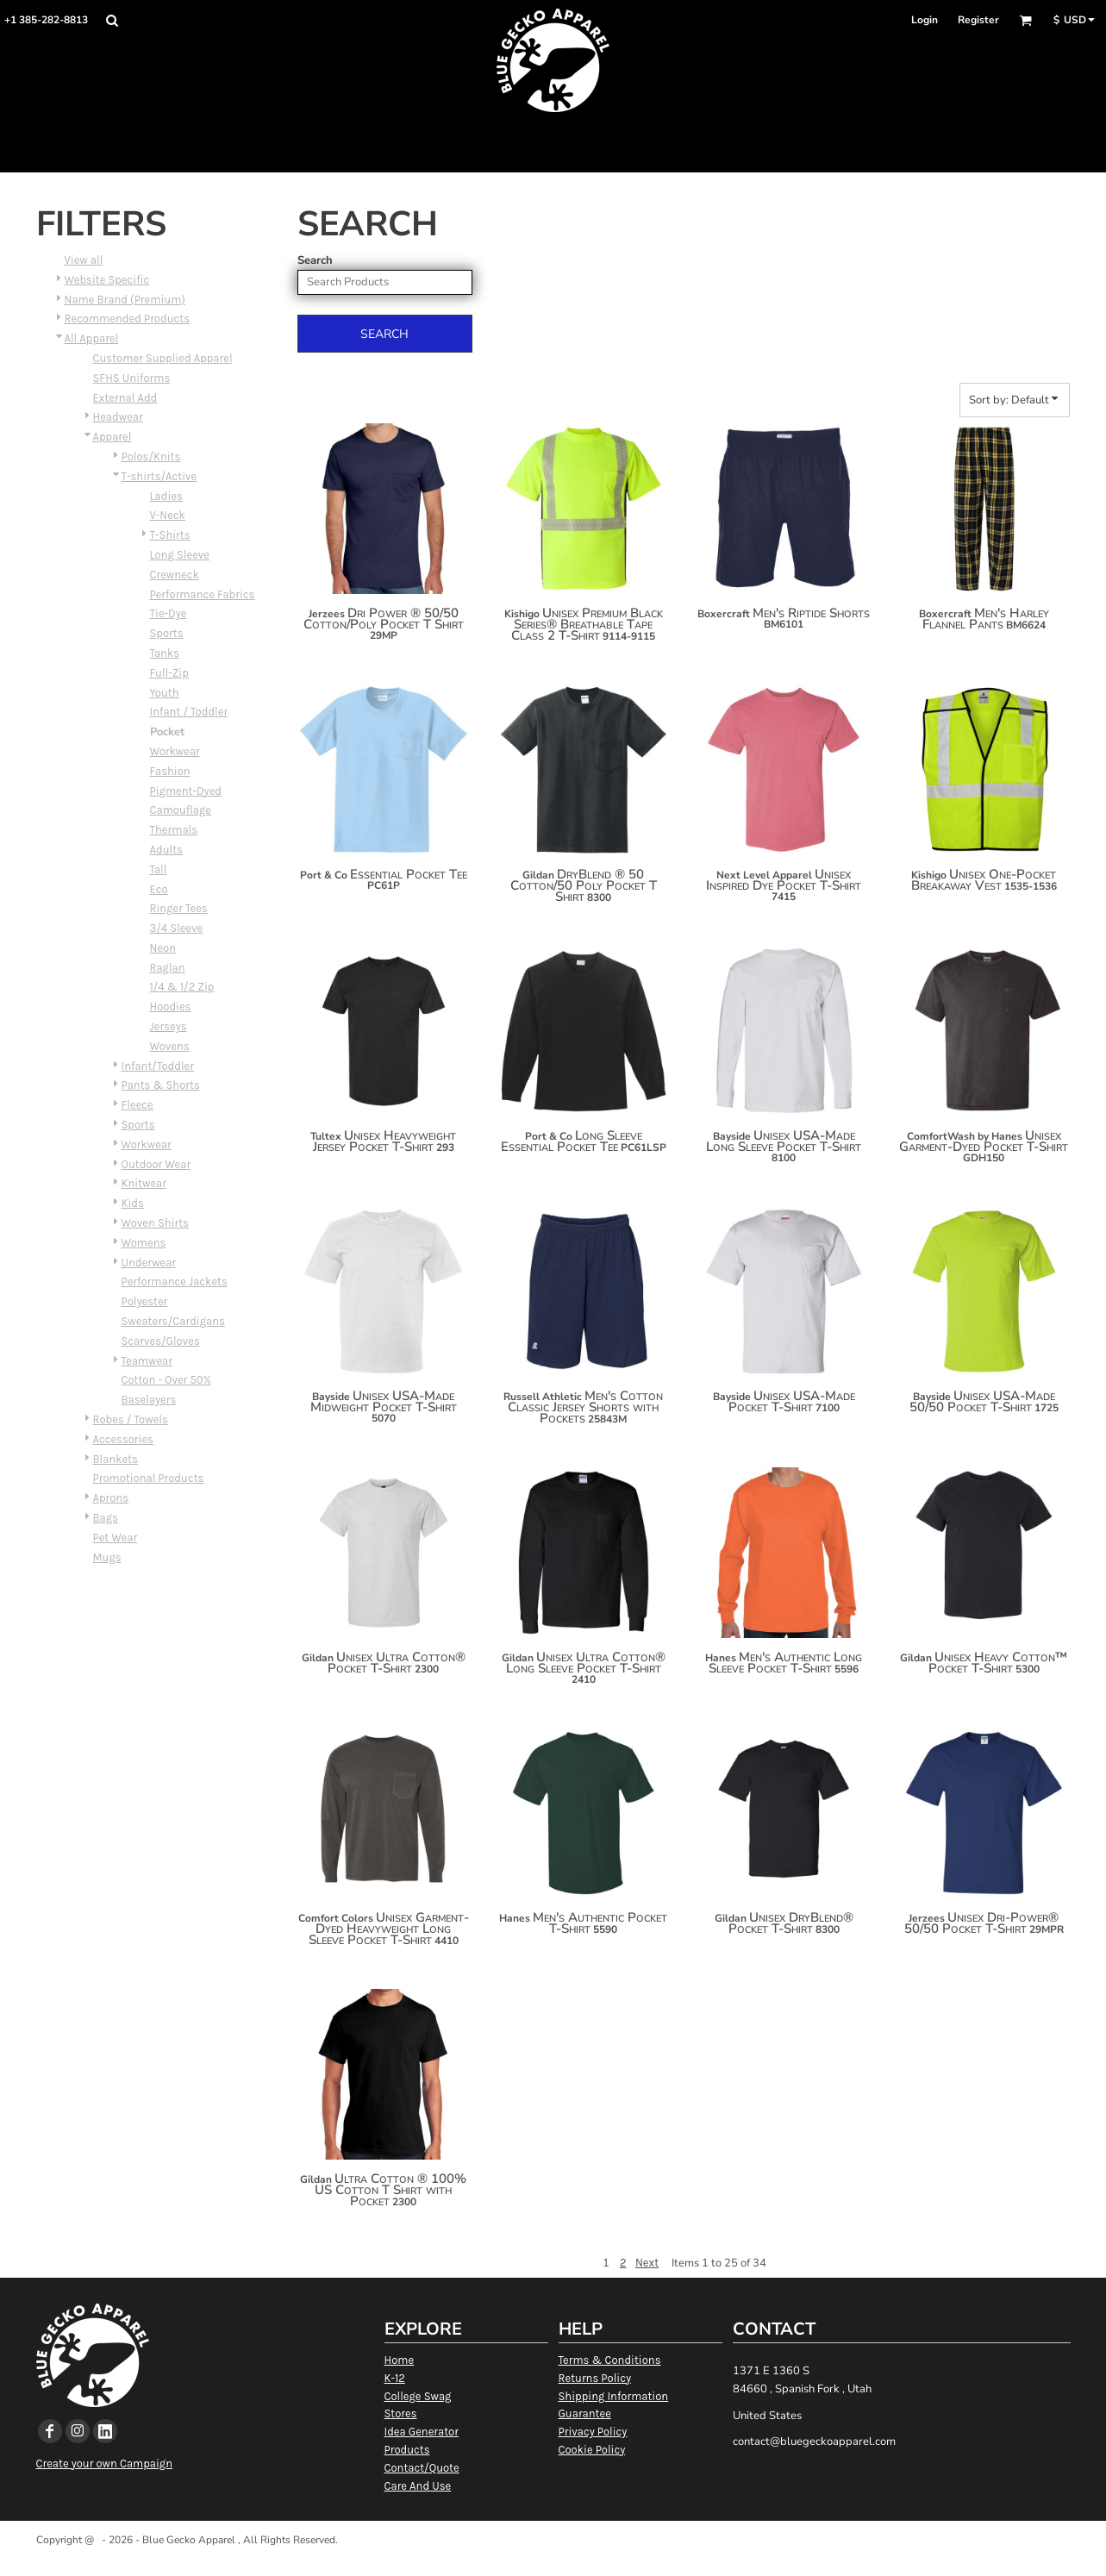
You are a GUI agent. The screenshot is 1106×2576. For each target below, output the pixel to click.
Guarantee (585, 2413)
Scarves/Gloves (161, 1341)
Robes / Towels (130, 1419)
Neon (163, 947)
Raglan (167, 967)
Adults (166, 849)
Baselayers (149, 1399)
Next (647, 2262)
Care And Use (418, 2485)
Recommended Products (127, 318)
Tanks (165, 653)
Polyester (145, 1301)
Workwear (175, 751)
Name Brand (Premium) (125, 299)
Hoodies (170, 1006)
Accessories (123, 1439)
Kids (133, 1203)
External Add (125, 397)
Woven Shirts (155, 1222)
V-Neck (167, 515)
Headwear (118, 416)
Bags (105, 1517)
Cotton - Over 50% (166, 1379)
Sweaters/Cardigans (173, 1321)
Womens (144, 1242)
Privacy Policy (593, 2431)
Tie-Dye (168, 613)
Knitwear (144, 1183)
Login (924, 20)
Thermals (174, 829)
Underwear (149, 1262)
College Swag (418, 2396)
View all (84, 259)
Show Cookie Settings (553, 2561)
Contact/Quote (421, 2467)
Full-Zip (169, 672)
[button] (111, 20)
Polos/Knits (151, 456)
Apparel (112, 436)
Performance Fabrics (202, 594)
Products (407, 2449)
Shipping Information (614, 2396)
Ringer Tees (179, 908)
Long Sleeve (180, 554)
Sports (167, 633)
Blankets (115, 1459)
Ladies (166, 496)
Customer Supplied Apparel (163, 358)
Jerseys (168, 1026)
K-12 (394, 2378)
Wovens (170, 1046)
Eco (159, 889)
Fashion (170, 771)
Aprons (111, 1497)
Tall (158, 869)
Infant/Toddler (158, 1066)
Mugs (107, 1557)
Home (399, 2360)
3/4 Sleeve (176, 928)
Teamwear (147, 1360)
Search (315, 260)
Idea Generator (421, 2431)
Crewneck (174, 574)
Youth (164, 692)
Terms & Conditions (610, 2360)
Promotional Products (148, 1478)
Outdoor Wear (156, 1164)
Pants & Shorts (161, 1085)
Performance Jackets (175, 1281)
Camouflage (181, 809)
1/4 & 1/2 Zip (182, 986)
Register (978, 20)
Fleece (137, 1104)
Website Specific (107, 279)
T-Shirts (170, 534)
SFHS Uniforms (132, 378)
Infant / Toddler (189, 711)
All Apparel (92, 338)
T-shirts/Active (159, 476)
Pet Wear (115, 1537)
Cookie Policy (592, 2449)
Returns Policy (595, 2378)
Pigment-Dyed (186, 791)
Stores (400, 2413)
